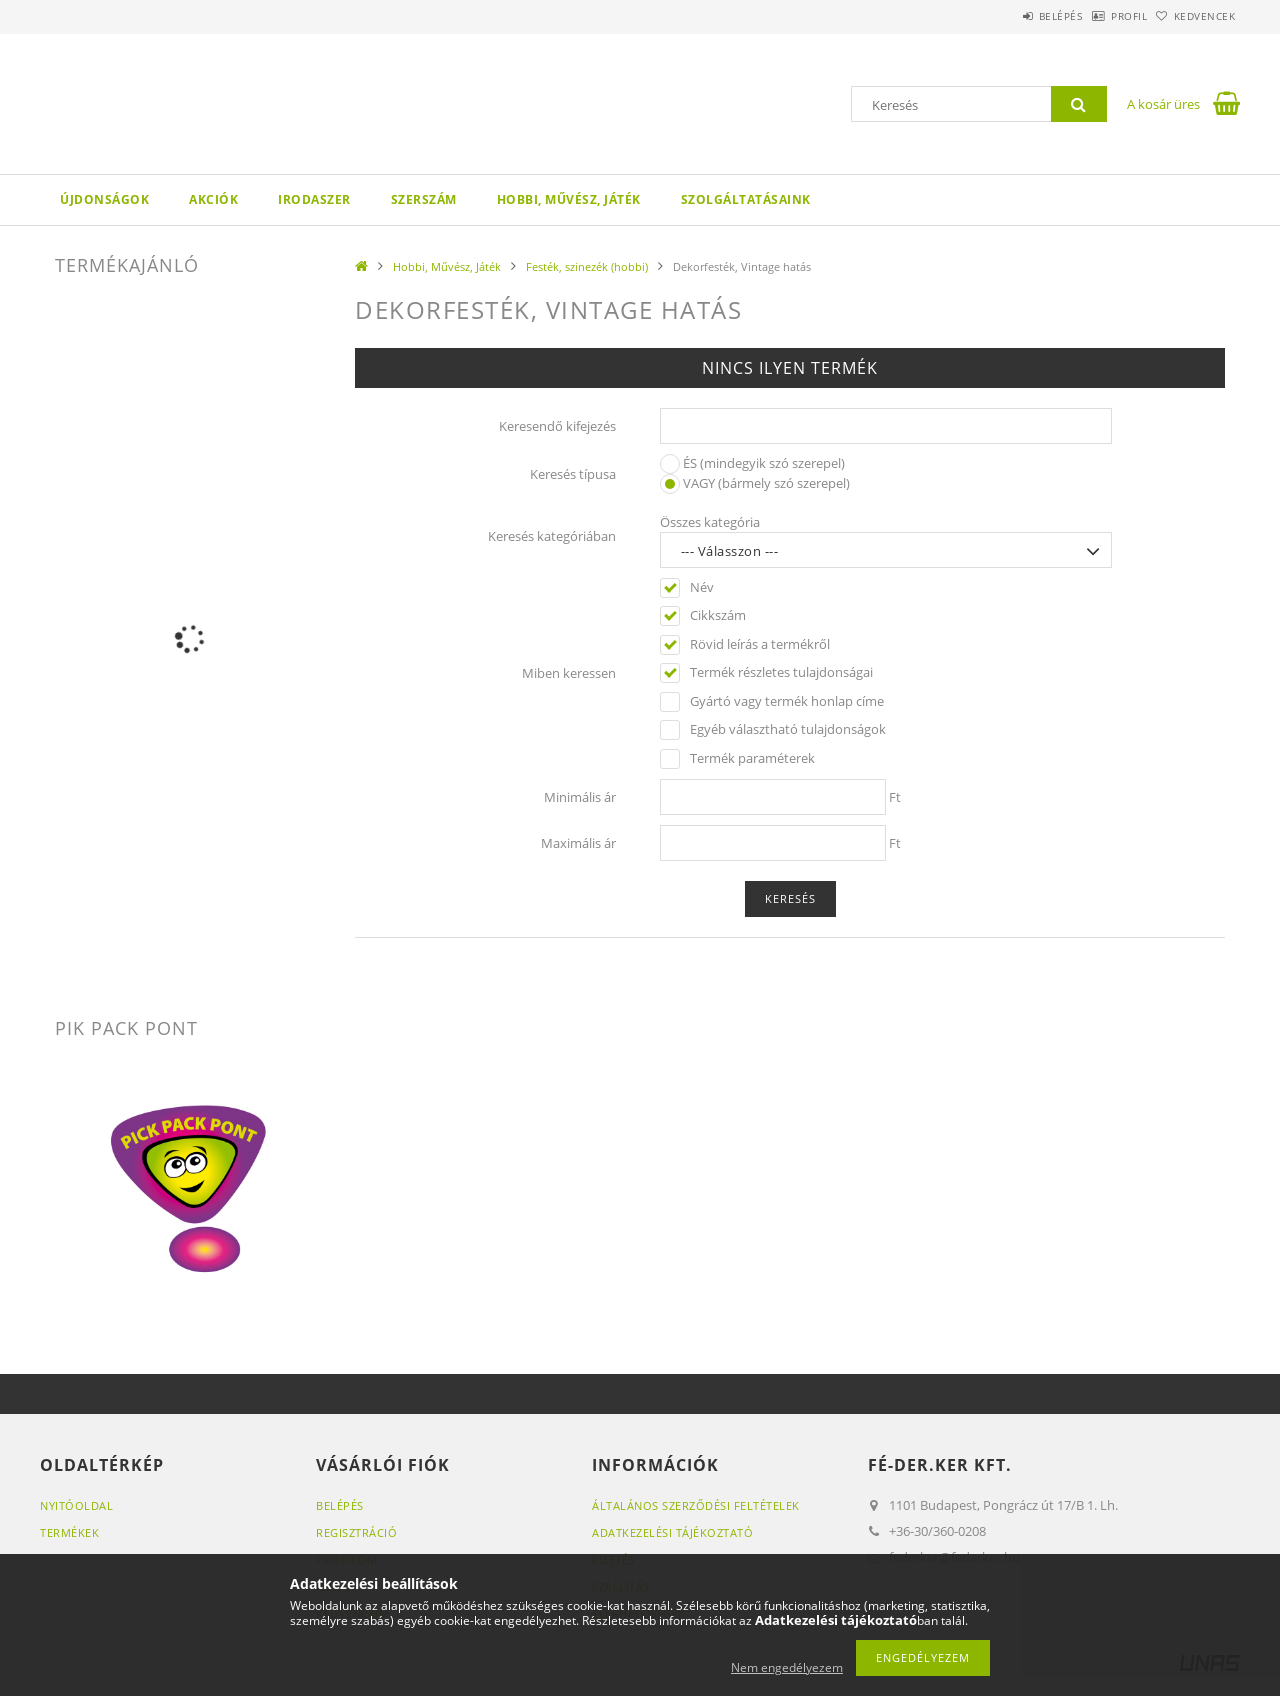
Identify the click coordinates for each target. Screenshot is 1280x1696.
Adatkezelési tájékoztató (672, 1532)
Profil (1098, 16)
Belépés (1009, 16)
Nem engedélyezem (787, 1667)
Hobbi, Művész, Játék (569, 199)
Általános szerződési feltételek (696, 1505)
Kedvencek (1195, 16)
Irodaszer (314, 199)
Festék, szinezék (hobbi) (587, 266)
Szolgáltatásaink (746, 199)
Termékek (69, 1532)
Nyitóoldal (76, 1505)
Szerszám (424, 199)
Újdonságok (104, 199)
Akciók (213, 199)
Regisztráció (356, 1532)
